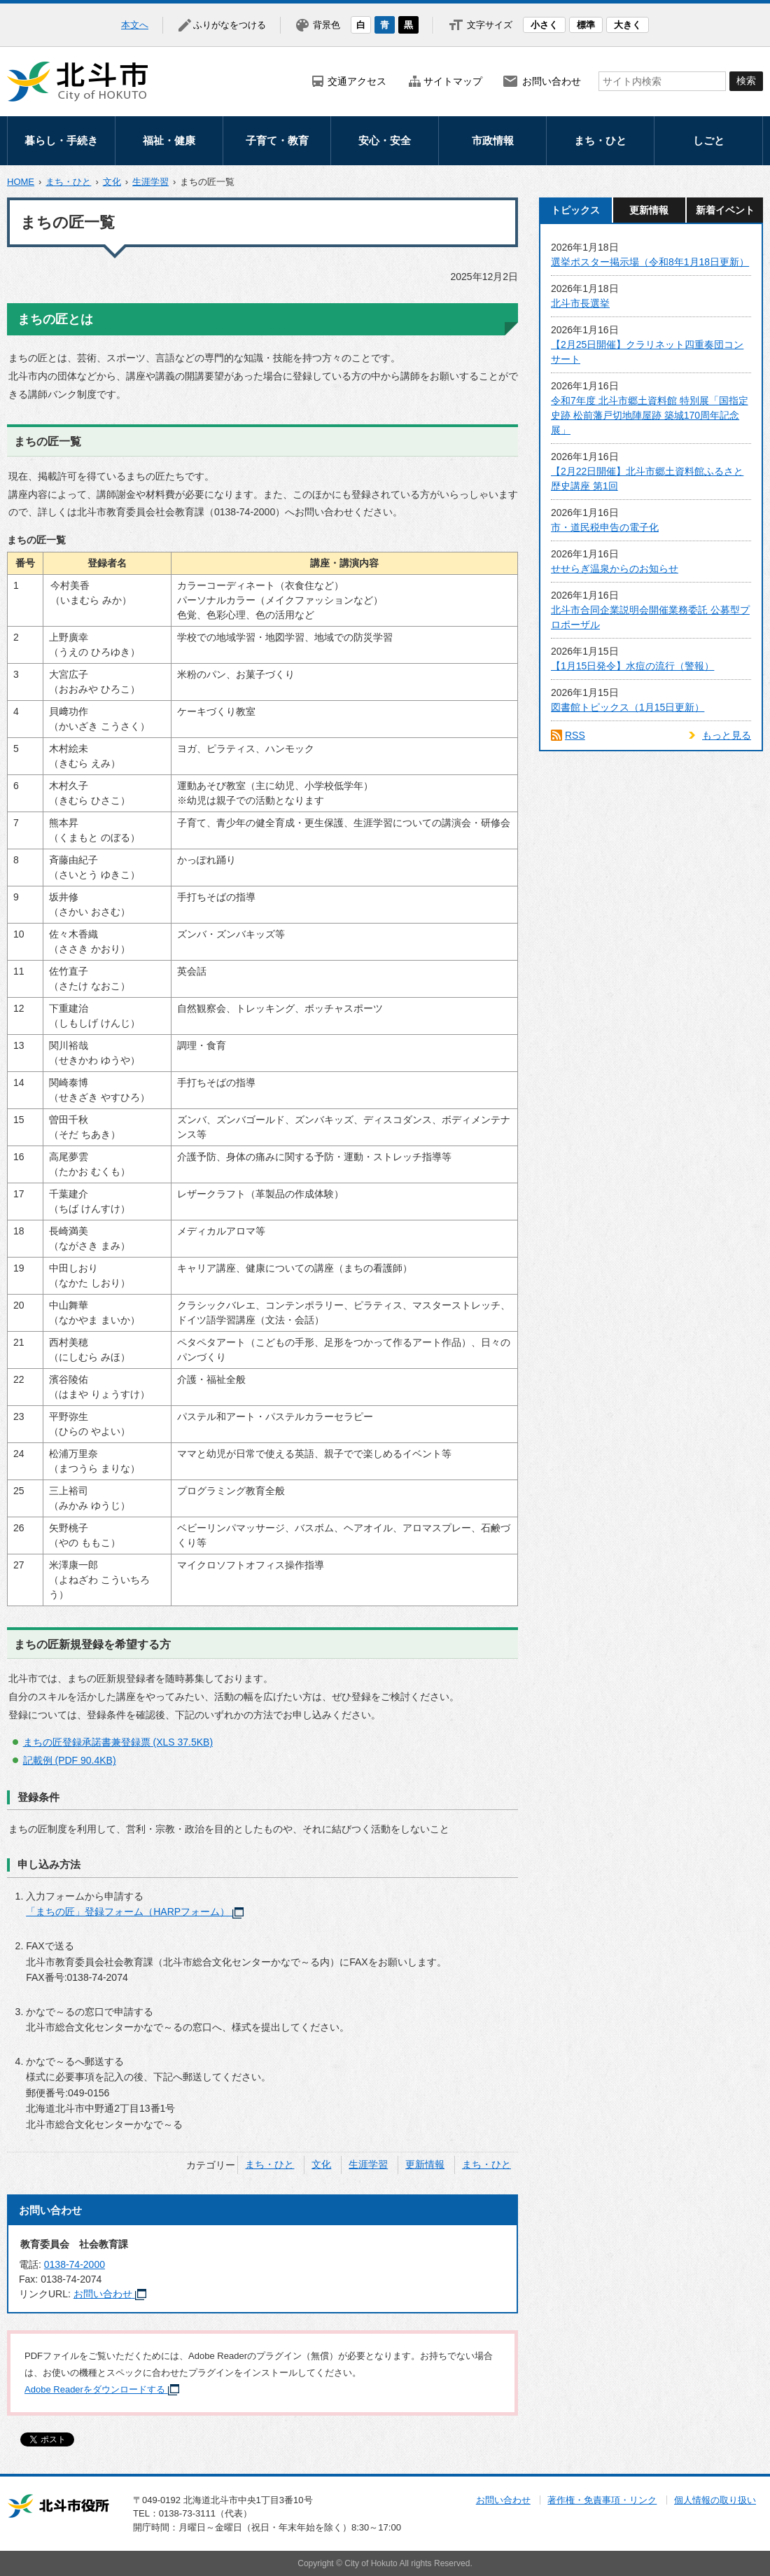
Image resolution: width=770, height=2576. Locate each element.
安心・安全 (384, 140)
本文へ (134, 25)
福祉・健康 (169, 140)
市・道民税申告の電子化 (605, 527)
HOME (20, 181)
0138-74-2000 (74, 2264)
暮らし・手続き (61, 140)
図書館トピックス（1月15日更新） (627, 707)
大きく (627, 25)
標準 (586, 25)
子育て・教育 (277, 140)
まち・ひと (600, 140)
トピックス (575, 210)
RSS (575, 735)
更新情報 (424, 2164)
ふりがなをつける (229, 25)
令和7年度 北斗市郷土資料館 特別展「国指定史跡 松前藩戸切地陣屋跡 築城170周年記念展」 (649, 415)
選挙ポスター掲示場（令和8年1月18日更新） (650, 261)
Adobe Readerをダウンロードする (101, 2389)
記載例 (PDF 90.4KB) (69, 1760)
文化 (112, 181)
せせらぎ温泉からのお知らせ (614, 568)
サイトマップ (453, 81)
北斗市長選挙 (580, 303)
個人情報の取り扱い (715, 2500)
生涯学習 (150, 181)
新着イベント (725, 210)
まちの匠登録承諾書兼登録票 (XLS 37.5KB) (118, 1742)
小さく (544, 25)
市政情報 (493, 140)
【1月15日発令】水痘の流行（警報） (632, 665)
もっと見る (726, 735)
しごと (708, 140)
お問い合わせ (551, 81)
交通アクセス (357, 81)
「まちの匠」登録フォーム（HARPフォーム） (135, 1911)
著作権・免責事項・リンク (602, 2500)
